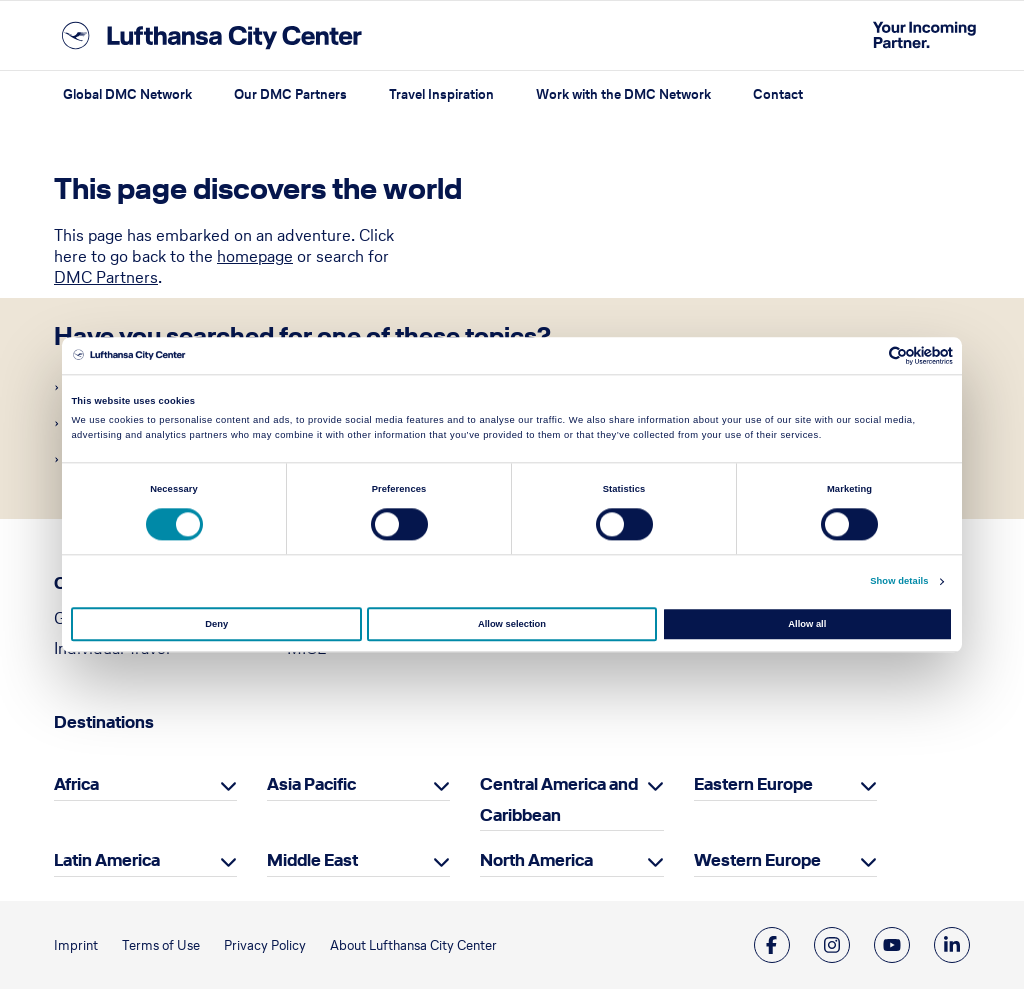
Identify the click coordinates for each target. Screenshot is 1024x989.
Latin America (107, 860)
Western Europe (757, 860)
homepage (255, 256)
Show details (899, 582)
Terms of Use (161, 945)
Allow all (807, 624)
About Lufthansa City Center (413, 945)
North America (536, 860)
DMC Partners (106, 277)
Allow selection (512, 624)
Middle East (312, 860)
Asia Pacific (311, 784)
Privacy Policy (265, 945)
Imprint (76, 945)
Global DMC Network (127, 94)
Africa (76, 784)
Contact (778, 94)
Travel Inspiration (441, 94)
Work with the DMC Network (623, 94)
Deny (216, 624)
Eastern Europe (753, 784)
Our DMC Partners (290, 94)
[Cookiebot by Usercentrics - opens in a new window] (865, 355)
